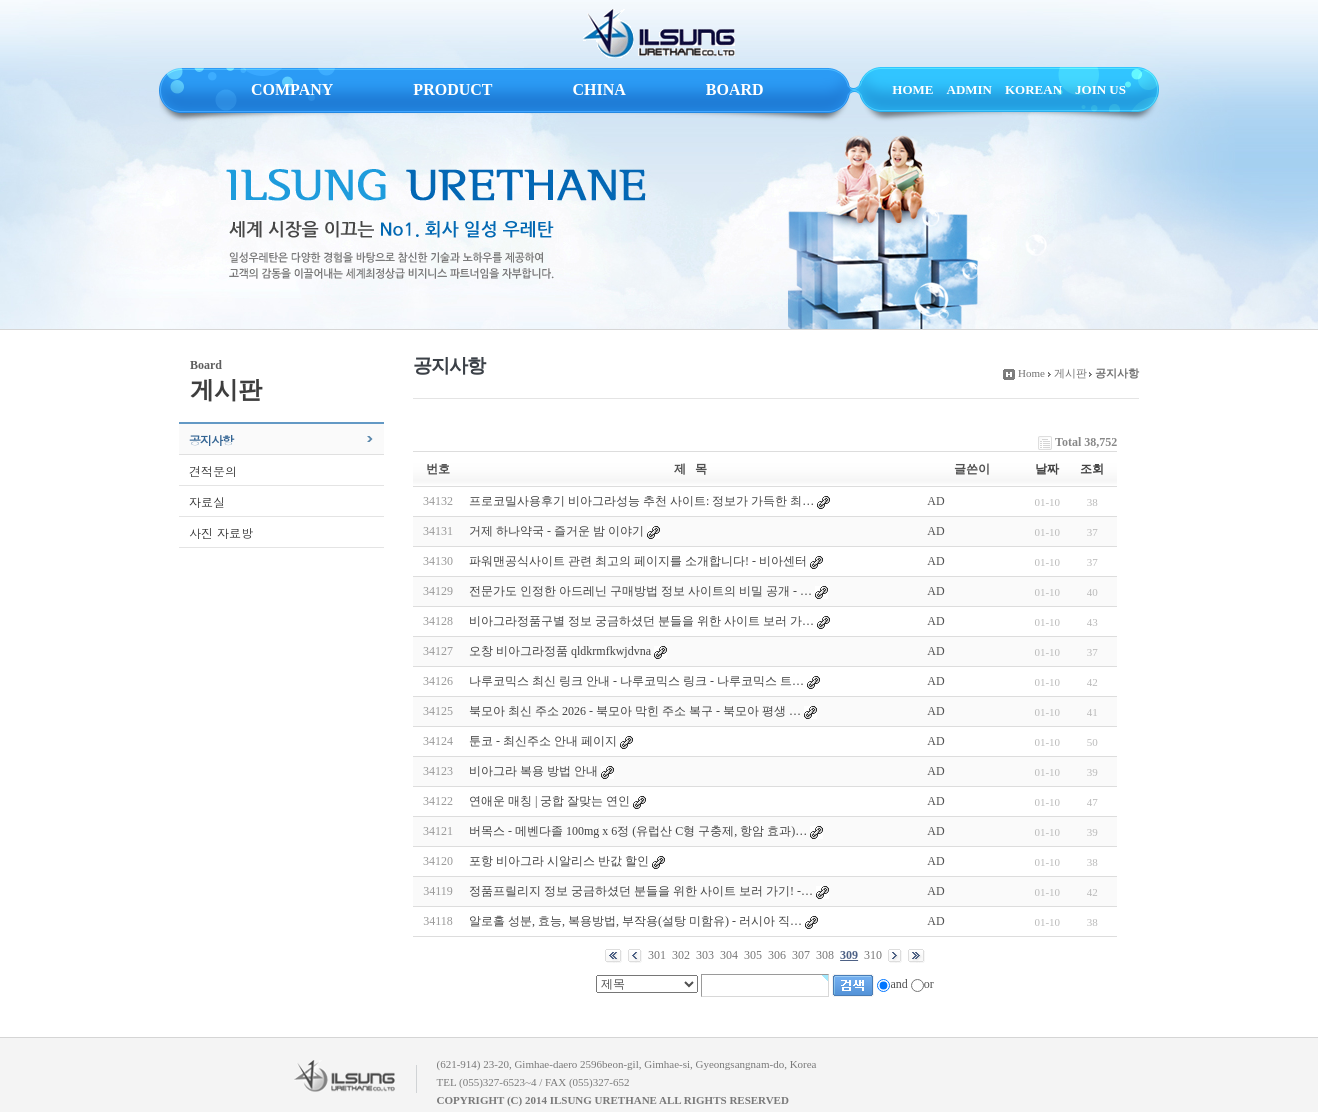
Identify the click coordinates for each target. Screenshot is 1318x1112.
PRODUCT (452, 89)
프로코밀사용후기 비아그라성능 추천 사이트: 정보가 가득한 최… (641, 501)
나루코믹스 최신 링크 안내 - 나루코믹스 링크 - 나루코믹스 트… (636, 681)
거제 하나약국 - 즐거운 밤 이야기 (556, 531)
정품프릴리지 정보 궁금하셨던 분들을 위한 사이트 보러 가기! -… (641, 891)
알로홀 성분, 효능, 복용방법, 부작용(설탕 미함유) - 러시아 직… (635, 921)
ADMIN (970, 89)
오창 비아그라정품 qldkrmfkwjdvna (560, 651)
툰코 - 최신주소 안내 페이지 (543, 741)
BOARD (735, 89)
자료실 (207, 501)
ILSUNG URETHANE (659, 34)
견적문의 (213, 470)
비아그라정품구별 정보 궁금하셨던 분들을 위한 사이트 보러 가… (641, 621)
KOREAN (1033, 89)
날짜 (1047, 469)
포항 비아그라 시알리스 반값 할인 (559, 861)
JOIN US (1100, 89)
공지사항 (211, 439)
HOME (912, 89)
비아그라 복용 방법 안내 (533, 771)
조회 (1092, 469)
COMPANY (292, 89)
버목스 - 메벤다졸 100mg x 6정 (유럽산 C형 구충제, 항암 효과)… (638, 831)
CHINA (598, 89)
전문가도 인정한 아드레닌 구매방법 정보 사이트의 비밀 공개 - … (640, 591)
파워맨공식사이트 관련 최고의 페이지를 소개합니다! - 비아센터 (638, 561)
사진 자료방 (221, 532)
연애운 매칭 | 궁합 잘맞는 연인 (549, 801)
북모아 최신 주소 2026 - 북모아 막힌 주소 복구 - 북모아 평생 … (635, 711)
